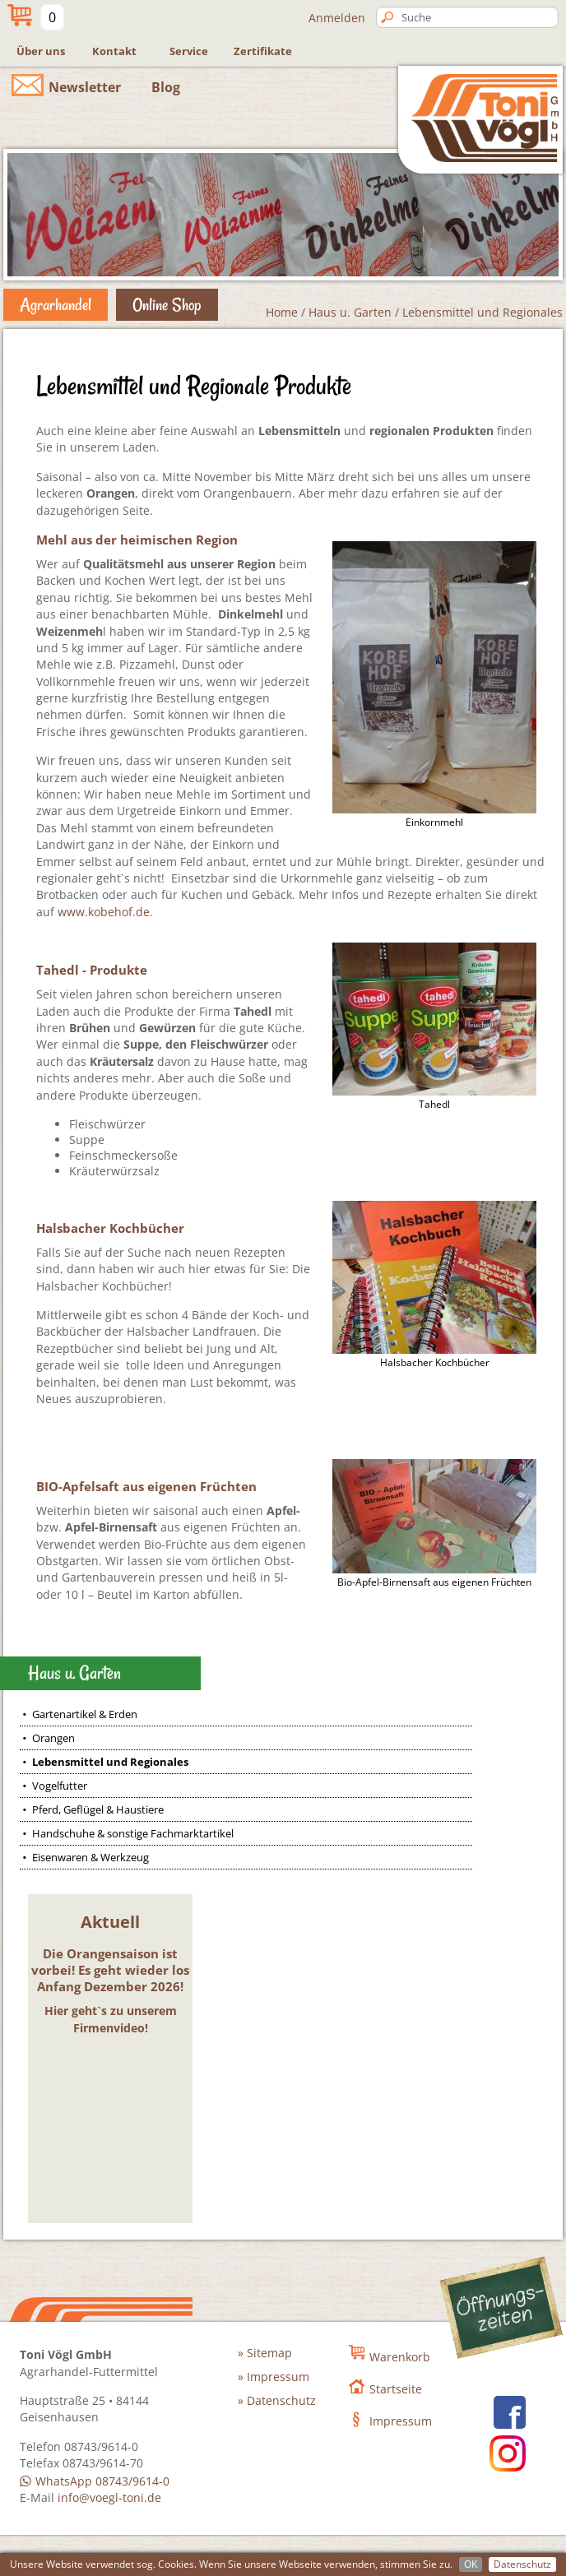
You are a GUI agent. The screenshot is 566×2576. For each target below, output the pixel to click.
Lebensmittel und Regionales (482, 312)
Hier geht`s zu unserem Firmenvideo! (110, 2019)
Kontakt (114, 51)
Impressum (400, 2421)
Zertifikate (263, 51)
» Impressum (273, 2376)
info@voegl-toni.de (109, 2497)
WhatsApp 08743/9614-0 (102, 2481)
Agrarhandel (55, 304)
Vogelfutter (59, 1785)
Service (188, 51)
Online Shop (167, 304)
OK (470, 2564)
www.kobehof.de (104, 912)
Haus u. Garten (350, 312)
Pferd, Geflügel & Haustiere (98, 1809)
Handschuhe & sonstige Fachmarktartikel (133, 1833)
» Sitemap (265, 2353)
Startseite (395, 2389)
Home (282, 312)
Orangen (53, 1737)
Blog (165, 87)
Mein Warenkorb (17, 14)
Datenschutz (522, 2564)
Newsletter (85, 87)
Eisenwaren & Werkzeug (90, 1857)
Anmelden (337, 17)
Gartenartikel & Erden (84, 1714)
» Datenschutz (277, 2400)
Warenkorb (399, 2357)
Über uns (40, 51)
